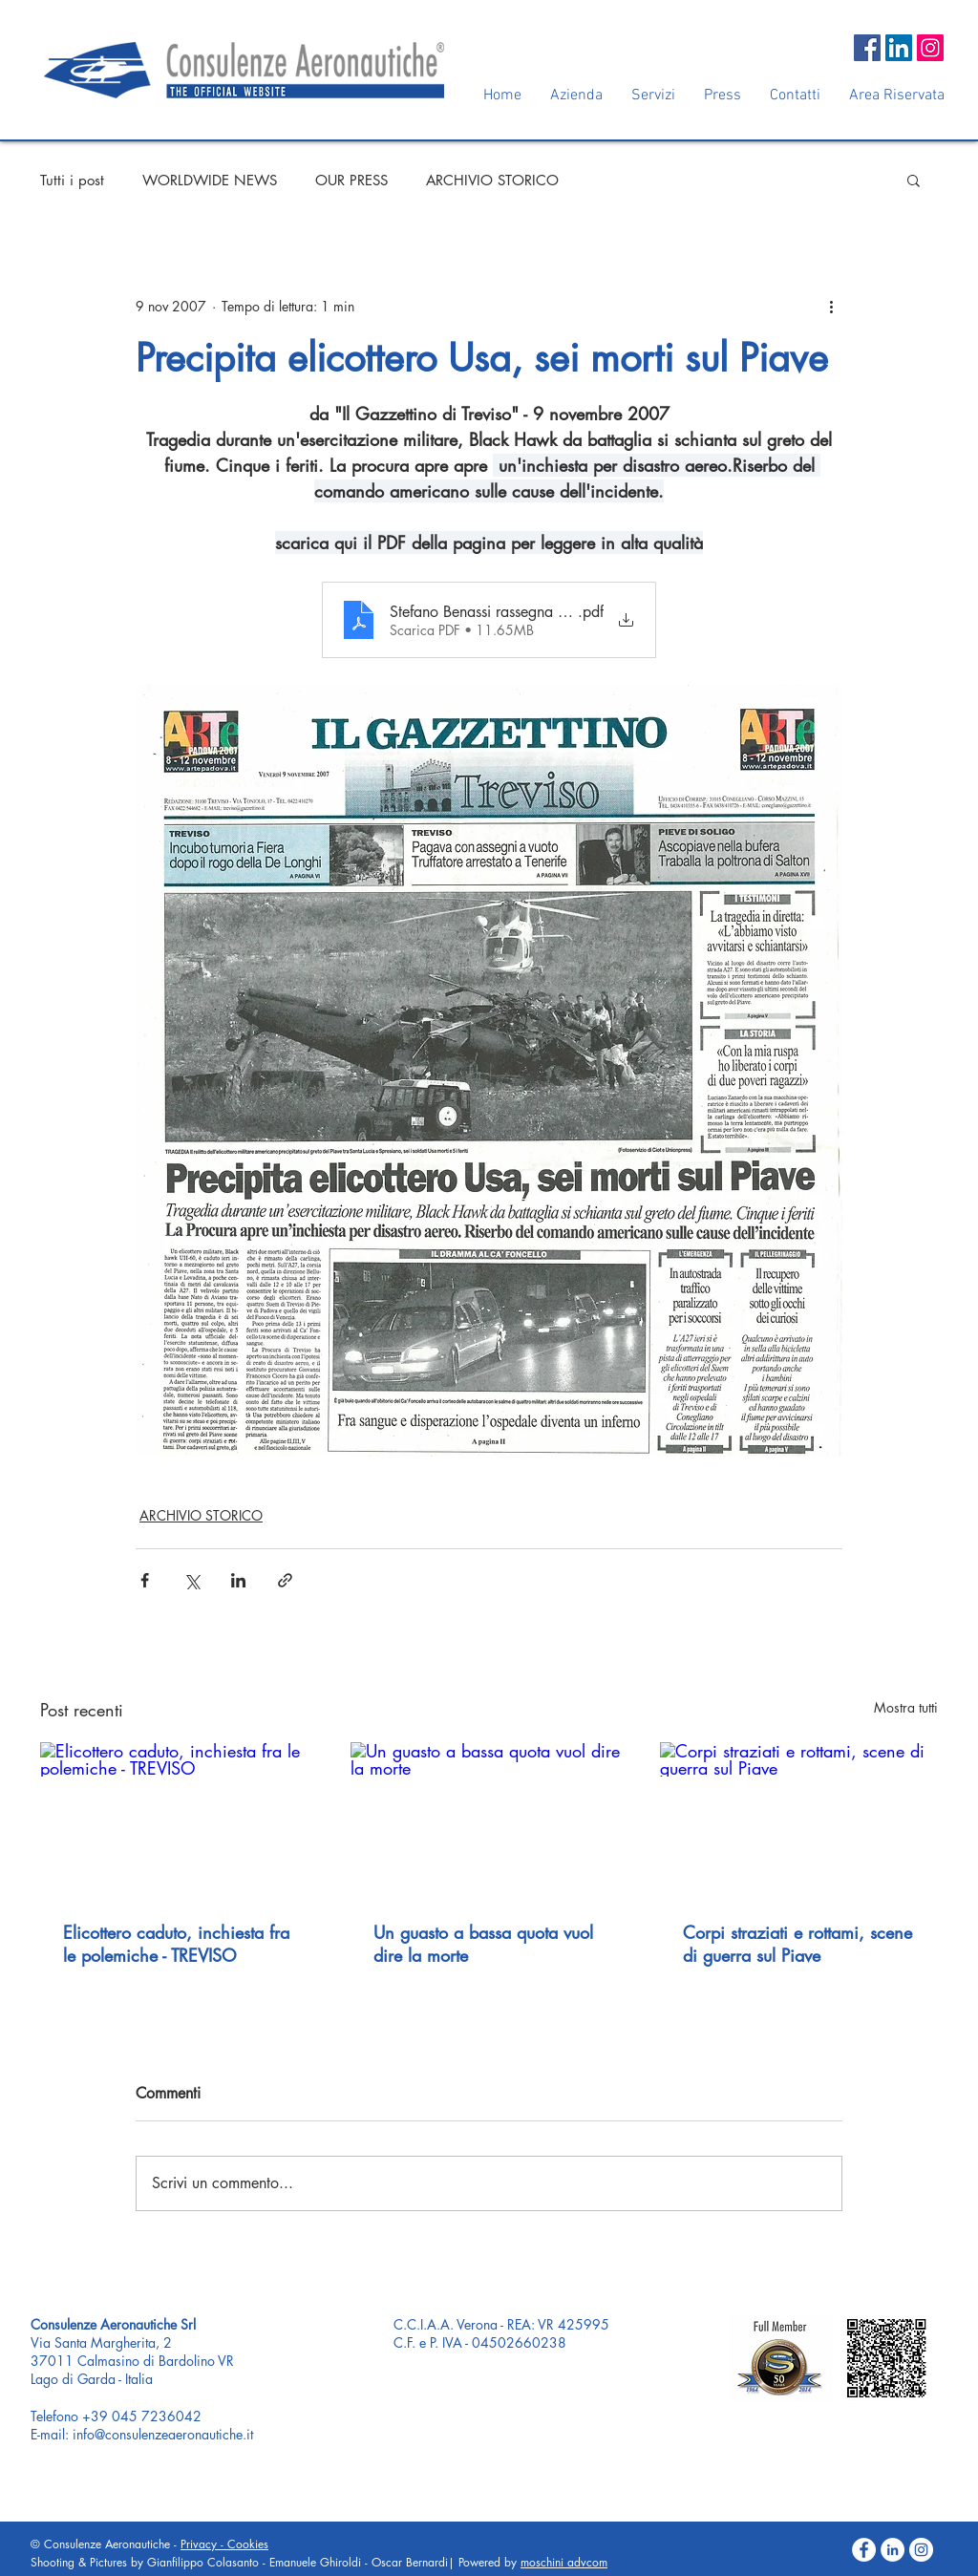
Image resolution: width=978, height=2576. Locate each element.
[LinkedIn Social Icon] (898, 47)
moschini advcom (564, 2562)
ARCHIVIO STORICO (492, 180)
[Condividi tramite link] (285, 1580)
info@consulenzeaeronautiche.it (163, 2434)
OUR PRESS (351, 180)
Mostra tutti (906, 1707)
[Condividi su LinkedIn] (238, 1580)
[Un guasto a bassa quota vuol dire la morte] (489, 1820)
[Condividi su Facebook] (145, 1580)
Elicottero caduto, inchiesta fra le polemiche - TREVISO (176, 1944)
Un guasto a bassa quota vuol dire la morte (483, 1944)
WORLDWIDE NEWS (209, 180)
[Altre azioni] (830, 305)
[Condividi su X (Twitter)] (191, 1580)
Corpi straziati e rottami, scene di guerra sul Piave (797, 1944)
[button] (913, 179)
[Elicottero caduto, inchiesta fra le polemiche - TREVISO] (179, 1820)
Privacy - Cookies (224, 2544)
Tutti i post (72, 180)
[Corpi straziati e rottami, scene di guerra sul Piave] (799, 1820)
